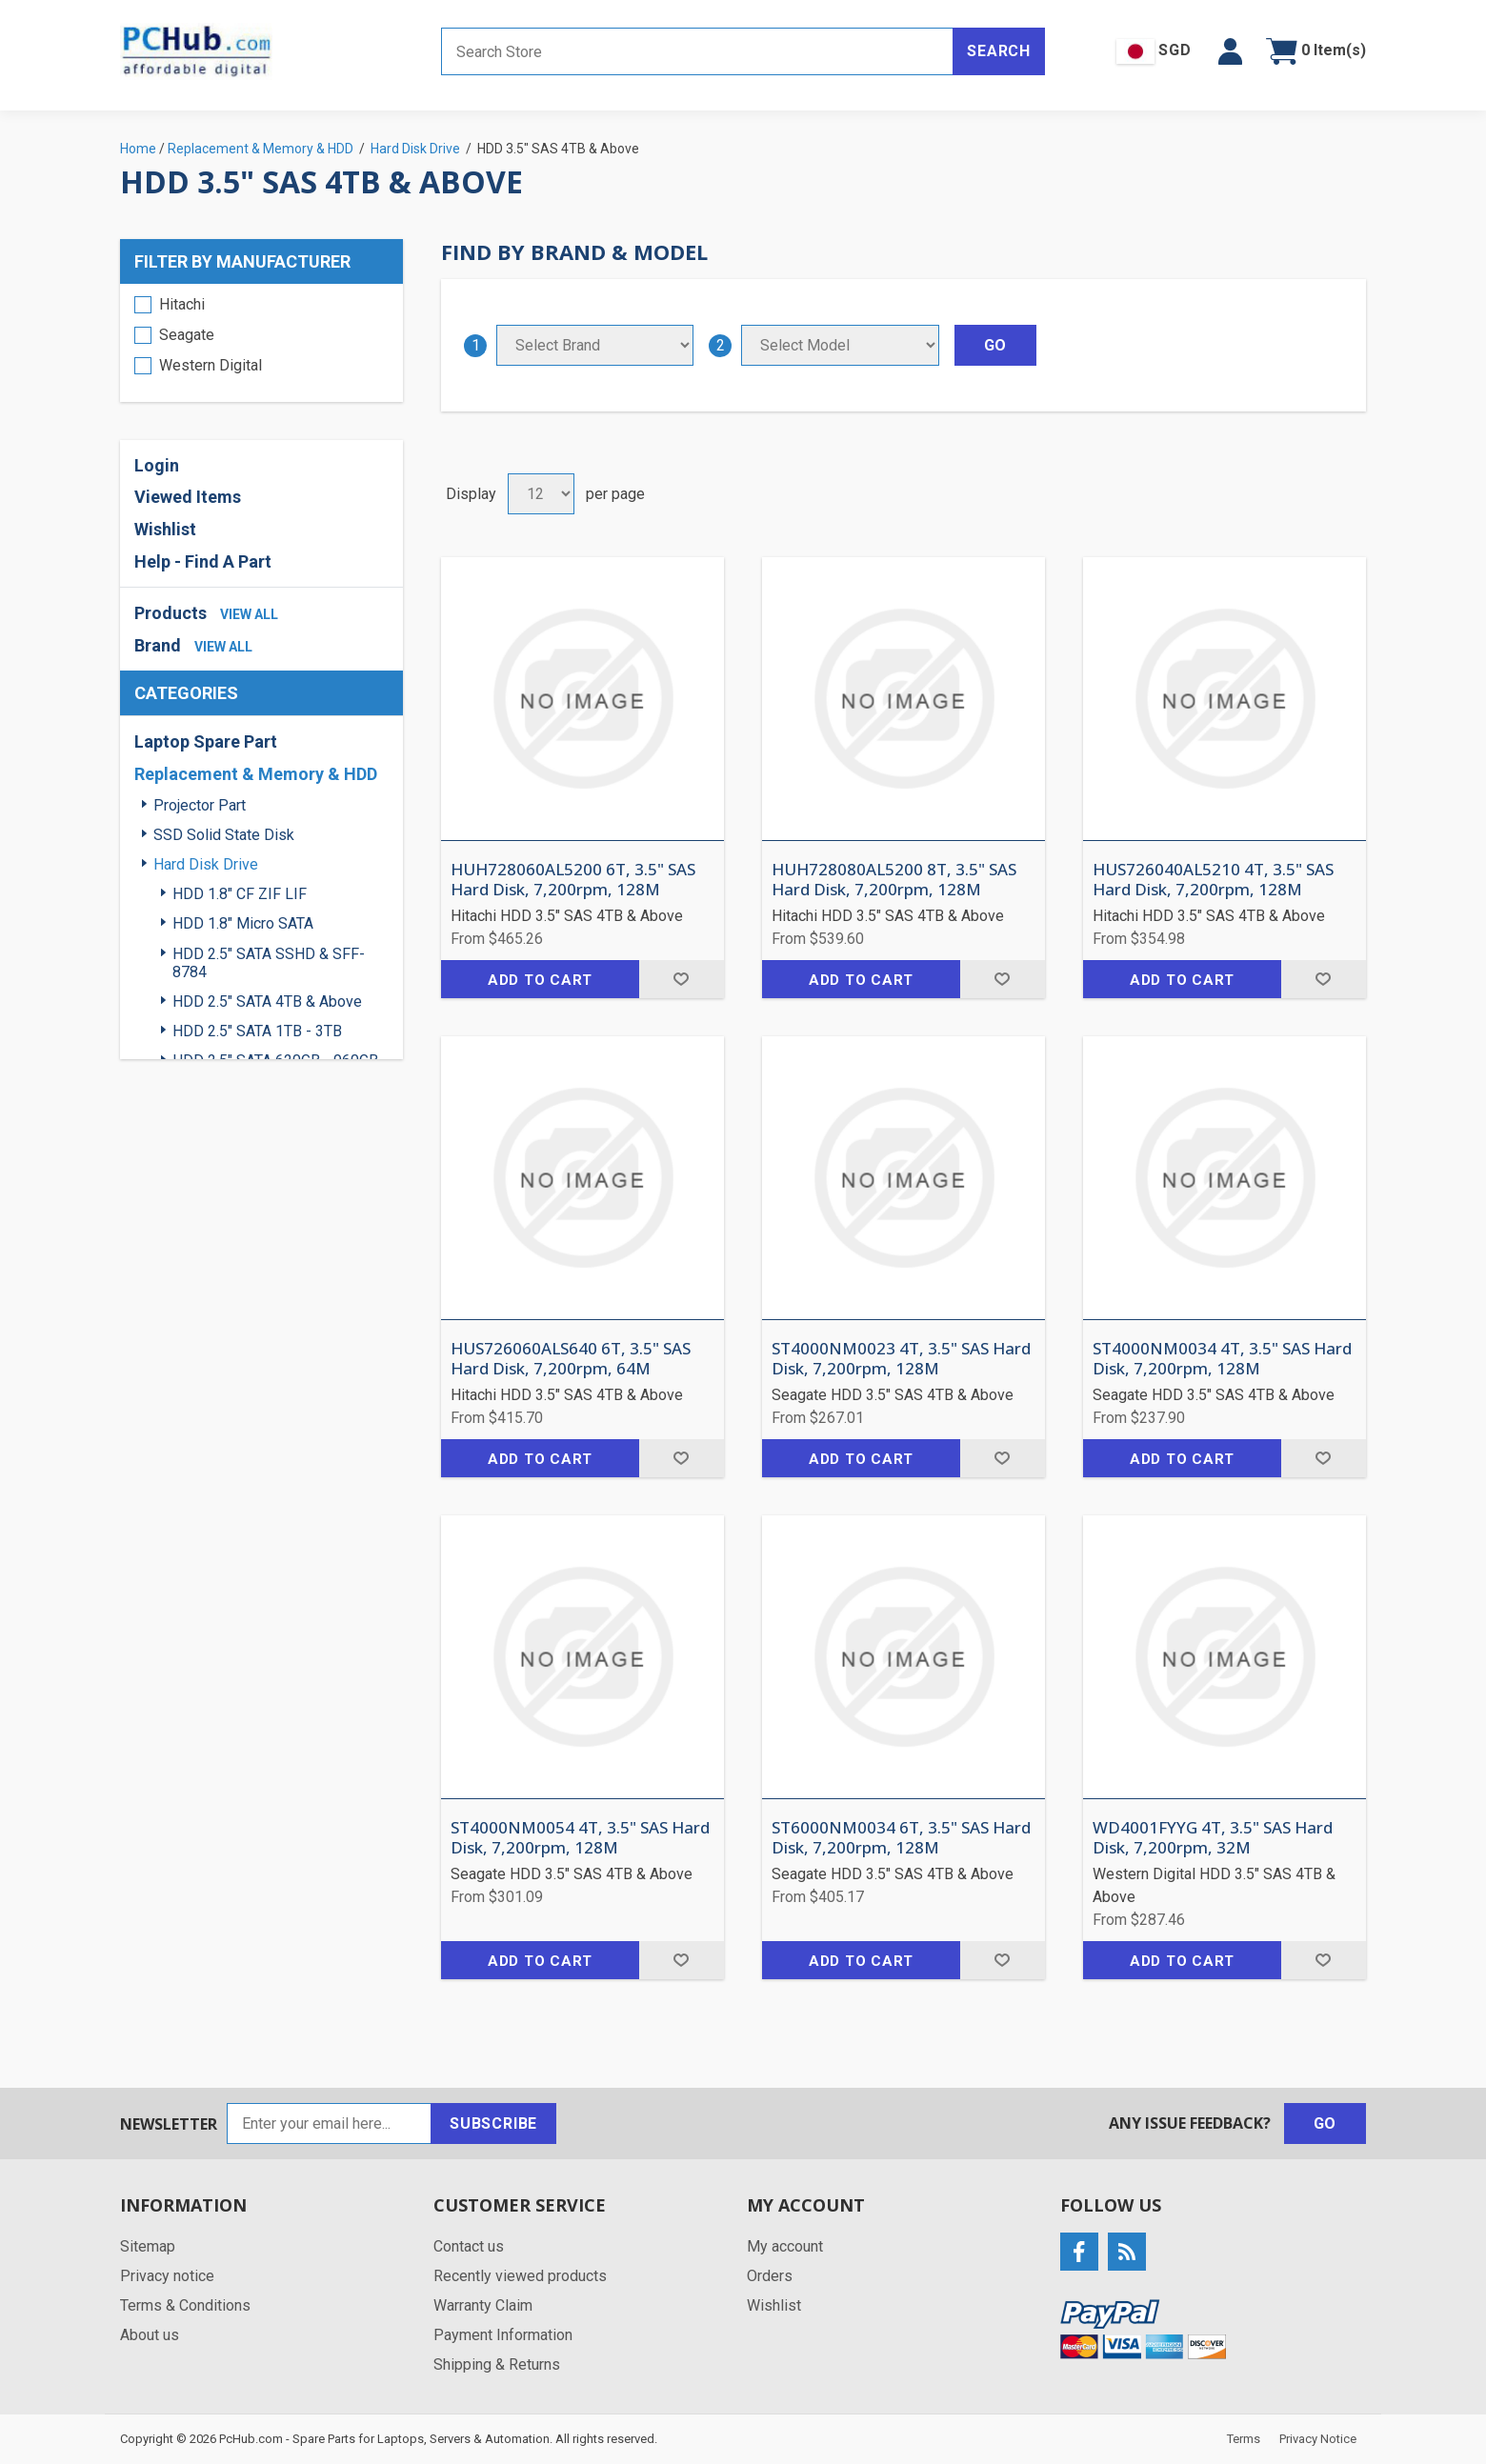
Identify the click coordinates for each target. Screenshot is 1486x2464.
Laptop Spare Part (205, 741)
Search (999, 51)
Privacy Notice (1317, 2439)
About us (149, 2335)
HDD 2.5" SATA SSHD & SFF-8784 (268, 963)
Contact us (468, 2246)
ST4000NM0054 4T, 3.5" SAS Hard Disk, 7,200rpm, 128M (580, 1837)
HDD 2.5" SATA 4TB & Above (267, 1001)
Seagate (186, 335)
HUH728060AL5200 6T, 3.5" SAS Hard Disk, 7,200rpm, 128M (573, 879)
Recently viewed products (520, 2276)
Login (156, 465)
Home (138, 148)
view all (249, 614)
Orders (770, 2276)
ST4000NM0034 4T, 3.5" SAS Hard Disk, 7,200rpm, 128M (1222, 1358)
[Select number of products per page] (541, 493)
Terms (1243, 2439)
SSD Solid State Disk (223, 835)
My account (785, 2246)
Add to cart (540, 980)
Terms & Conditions (185, 2305)
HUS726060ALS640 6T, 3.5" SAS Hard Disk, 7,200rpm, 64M (571, 1358)
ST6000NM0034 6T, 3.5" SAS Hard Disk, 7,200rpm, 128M (901, 1837)
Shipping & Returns (496, 2364)
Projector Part (199, 805)
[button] (1230, 51)
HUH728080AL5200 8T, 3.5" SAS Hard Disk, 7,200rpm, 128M (894, 879)
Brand (157, 645)
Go (1325, 2123)
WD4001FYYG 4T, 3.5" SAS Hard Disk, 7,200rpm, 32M (1213, 1837)
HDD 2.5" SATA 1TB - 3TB (257, 1031)
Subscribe (493, 2123)
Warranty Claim (482, 2305)
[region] (261, 343)
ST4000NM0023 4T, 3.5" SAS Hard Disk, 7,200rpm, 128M (901, 1358)
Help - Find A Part (202, 561)
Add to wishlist (681, 979)
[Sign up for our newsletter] (329, 2123)
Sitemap (147, 2246)
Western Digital (210, 365)
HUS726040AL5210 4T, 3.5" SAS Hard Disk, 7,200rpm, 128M (1213, 879)
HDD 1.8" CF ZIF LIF (239, 894)
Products (170, 613)
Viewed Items (187, 497)
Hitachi (182, 304)
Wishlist (165, 529)
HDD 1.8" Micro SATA (242, 923)
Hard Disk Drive (205, 864)
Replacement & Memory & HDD (255, 774)
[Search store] (697, 51)
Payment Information (502, 2335)
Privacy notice (167, 2276)
